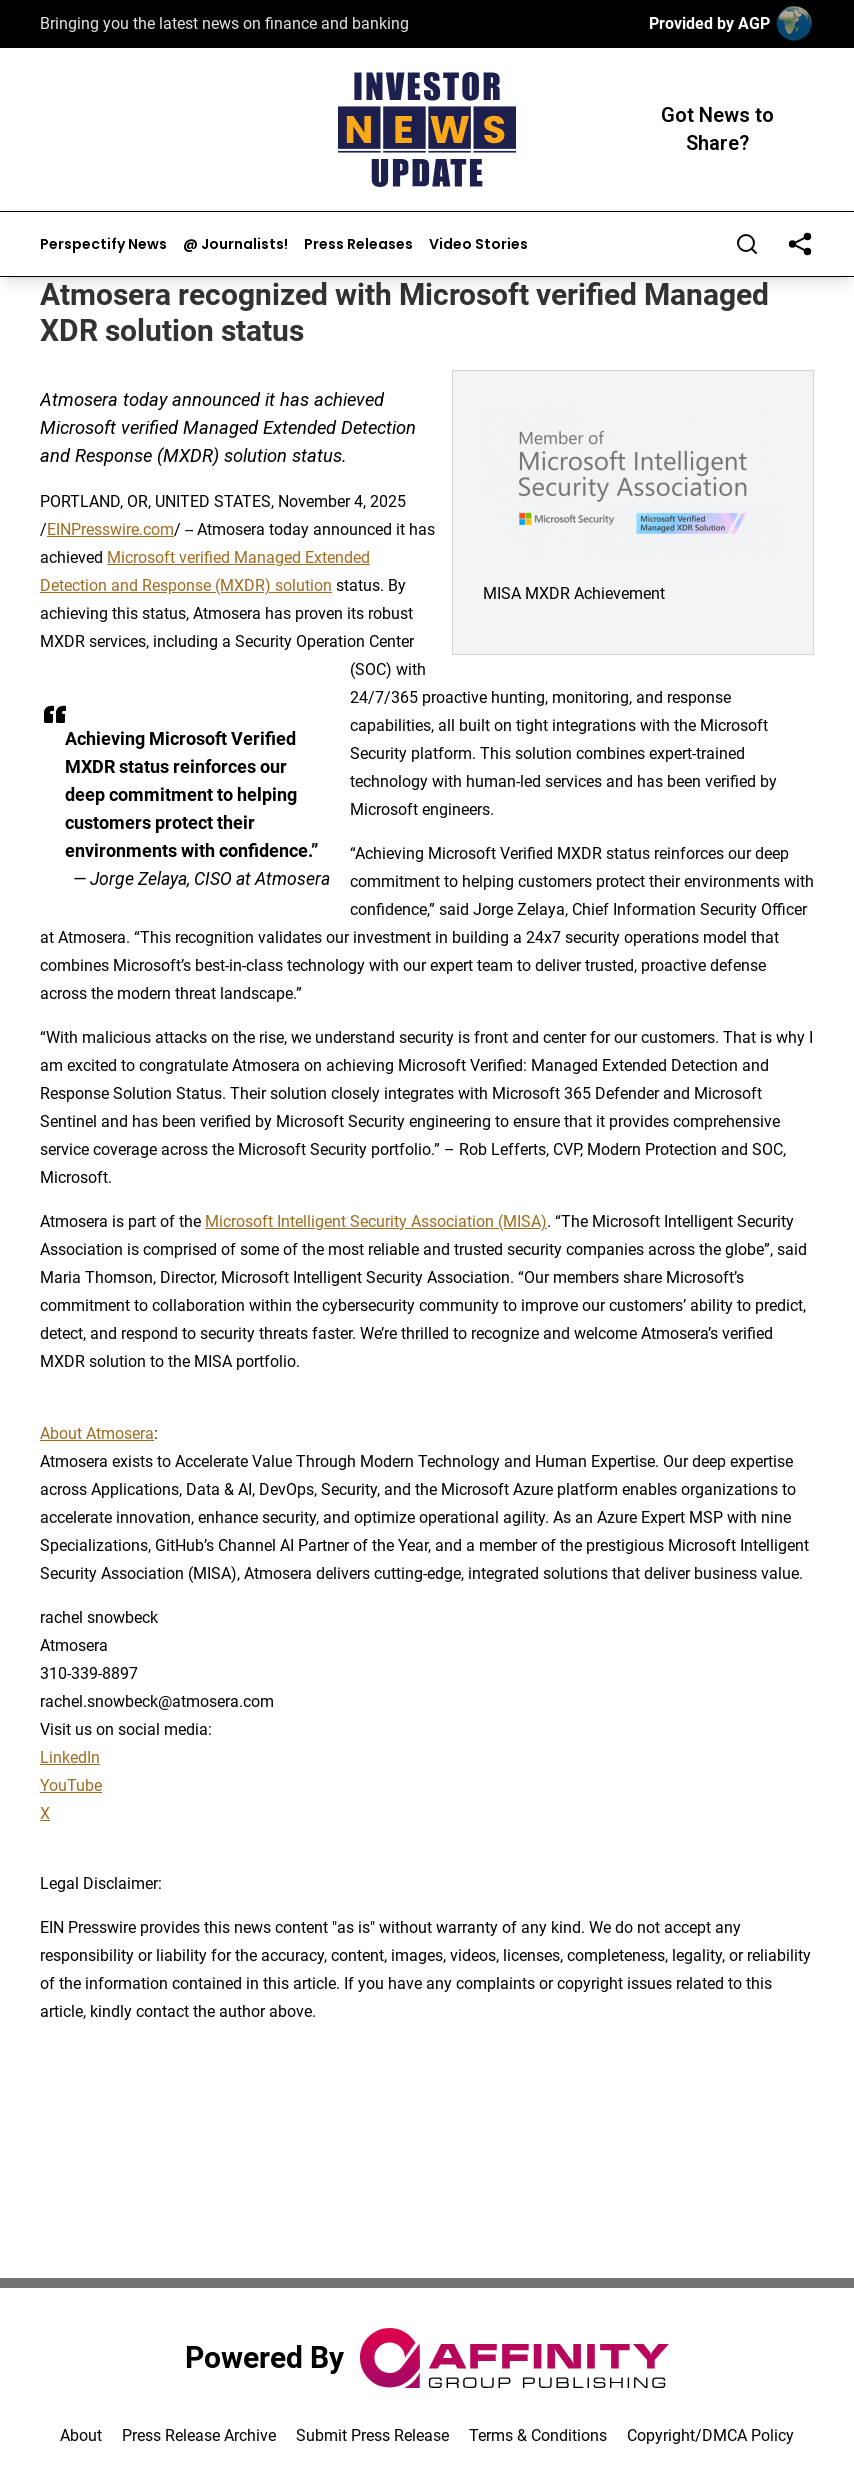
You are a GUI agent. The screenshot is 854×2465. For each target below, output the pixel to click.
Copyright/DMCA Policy (710, 2435)
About (81, 2435)
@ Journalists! (235, 244)
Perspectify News (103, 244)
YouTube (71, 1785)
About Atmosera (97, 1433)
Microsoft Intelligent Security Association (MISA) (376, 1221)
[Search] (747, 244)
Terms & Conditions (538, 2435)
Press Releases (358, 244)
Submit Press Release (372, 2435)
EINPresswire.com (110, 529)
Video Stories (478, 244)
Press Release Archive (199, 2435)
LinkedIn (70, 1757)
